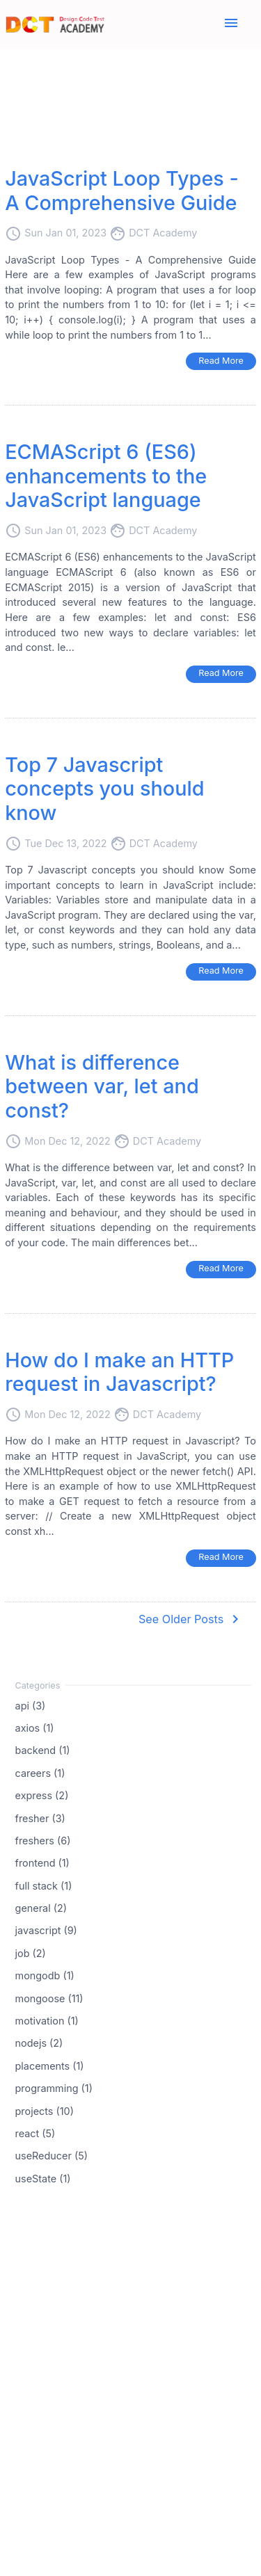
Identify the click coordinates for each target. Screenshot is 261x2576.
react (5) (35, 2133)
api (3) (30, 1705)
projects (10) (44, 2110)
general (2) (41, 1908)
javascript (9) (46, 1930)
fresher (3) (40, 1818)
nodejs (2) (39, 2043)
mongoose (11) (49, 1998)
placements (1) (49, 2065)
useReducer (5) (51, 2156)
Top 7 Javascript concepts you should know (104, 788)
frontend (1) (42, 1863)
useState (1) (43, 2178)
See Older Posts (191, 1619)
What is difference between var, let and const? (102, 1086)
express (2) (42, 1795)
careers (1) (40, 1772)
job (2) (30, 1952)
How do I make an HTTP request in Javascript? (119, 1372)
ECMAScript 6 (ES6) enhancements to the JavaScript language (106, 476)
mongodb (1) (44, 1975)
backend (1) (42, 1750)
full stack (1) (43, 1885)
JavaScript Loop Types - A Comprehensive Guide (122, 190)
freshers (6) (43, 1840)
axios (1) (34, 1728)
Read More (221, 360)
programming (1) (54, 2088)
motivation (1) (47, 2021)
